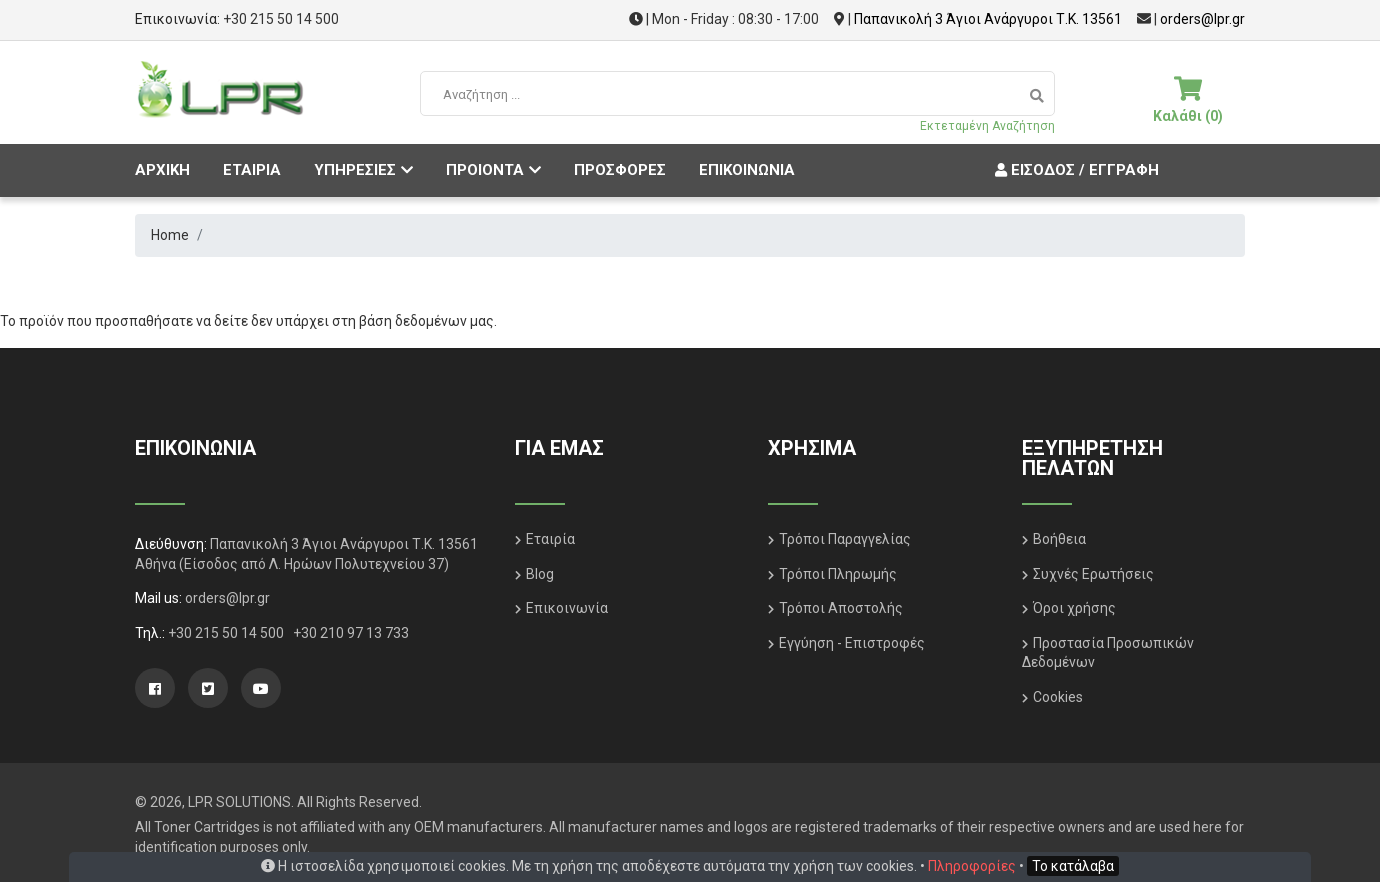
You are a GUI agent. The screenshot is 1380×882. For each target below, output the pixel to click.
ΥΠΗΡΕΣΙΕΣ (363, 170)
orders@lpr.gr (1202, 19)
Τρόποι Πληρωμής (838, 574)
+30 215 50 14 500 (281, 19)
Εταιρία (550, 539)
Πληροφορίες (972, 866)
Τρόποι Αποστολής (841, 608)
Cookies (1058, 697)
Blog (540, 574)
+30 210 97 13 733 (351, 633)
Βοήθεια (1059, 539)
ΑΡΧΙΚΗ (162, 170)
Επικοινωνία (567, 608)
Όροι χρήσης (1074, 608)
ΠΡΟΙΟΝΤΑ (493, 170)
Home (170, 235)
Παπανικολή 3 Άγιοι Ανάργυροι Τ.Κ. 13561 (988, 19)
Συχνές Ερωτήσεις (1093, 574)
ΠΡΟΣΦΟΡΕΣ (620, 170)
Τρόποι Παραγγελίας (845, 539)
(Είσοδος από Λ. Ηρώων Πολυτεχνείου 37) (314, 564)
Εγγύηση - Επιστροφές (852, 643)
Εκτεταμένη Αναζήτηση (987, 126)
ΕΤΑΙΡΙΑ (252, 170)
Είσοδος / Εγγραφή (1074, 170)
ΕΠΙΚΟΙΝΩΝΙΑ (747, 170)
